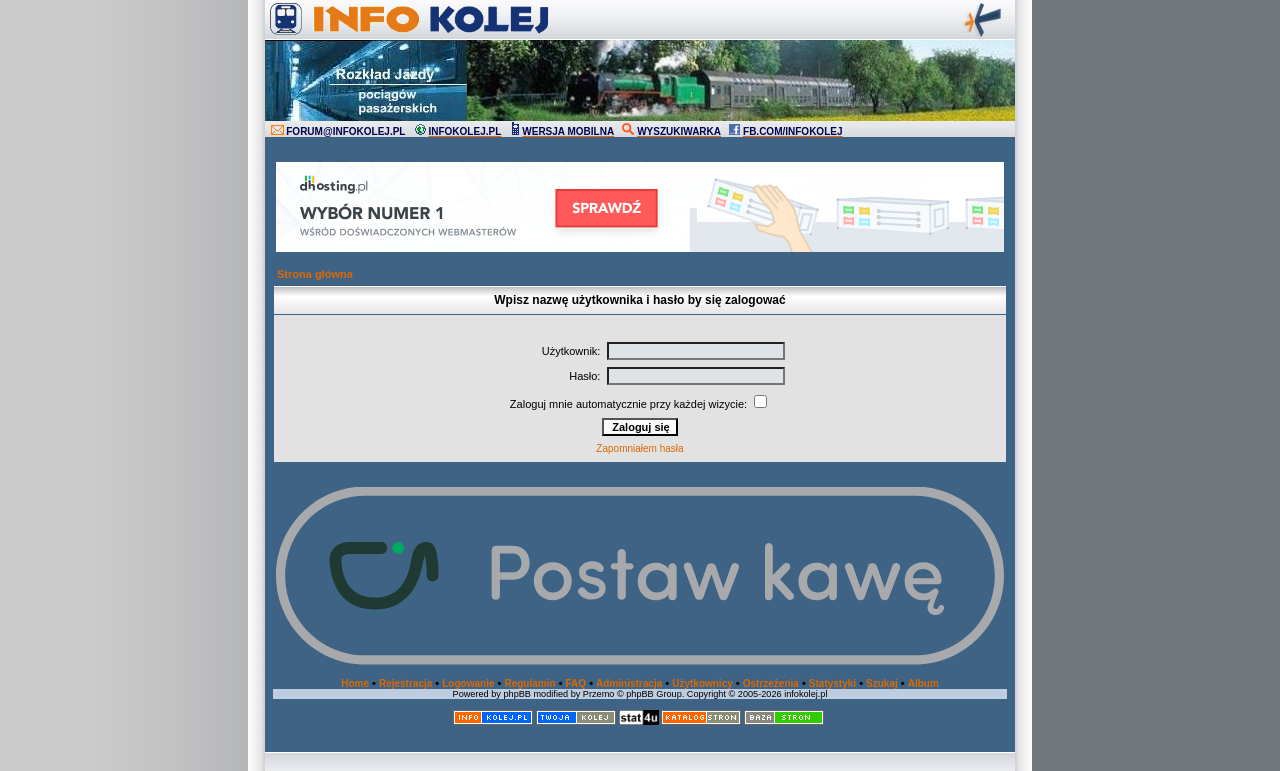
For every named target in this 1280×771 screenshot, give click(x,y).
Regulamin (529, 683)
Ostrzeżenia (771, 683)
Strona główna (315, 274)
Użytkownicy (702, 683)
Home (355, 683)
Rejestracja (405, 683)
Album (923, 683)
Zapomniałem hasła (639, 448)
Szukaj (882, 683)
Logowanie (468, 683)
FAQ (576, 683)
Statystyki (832, 683)
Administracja (629, 683)
